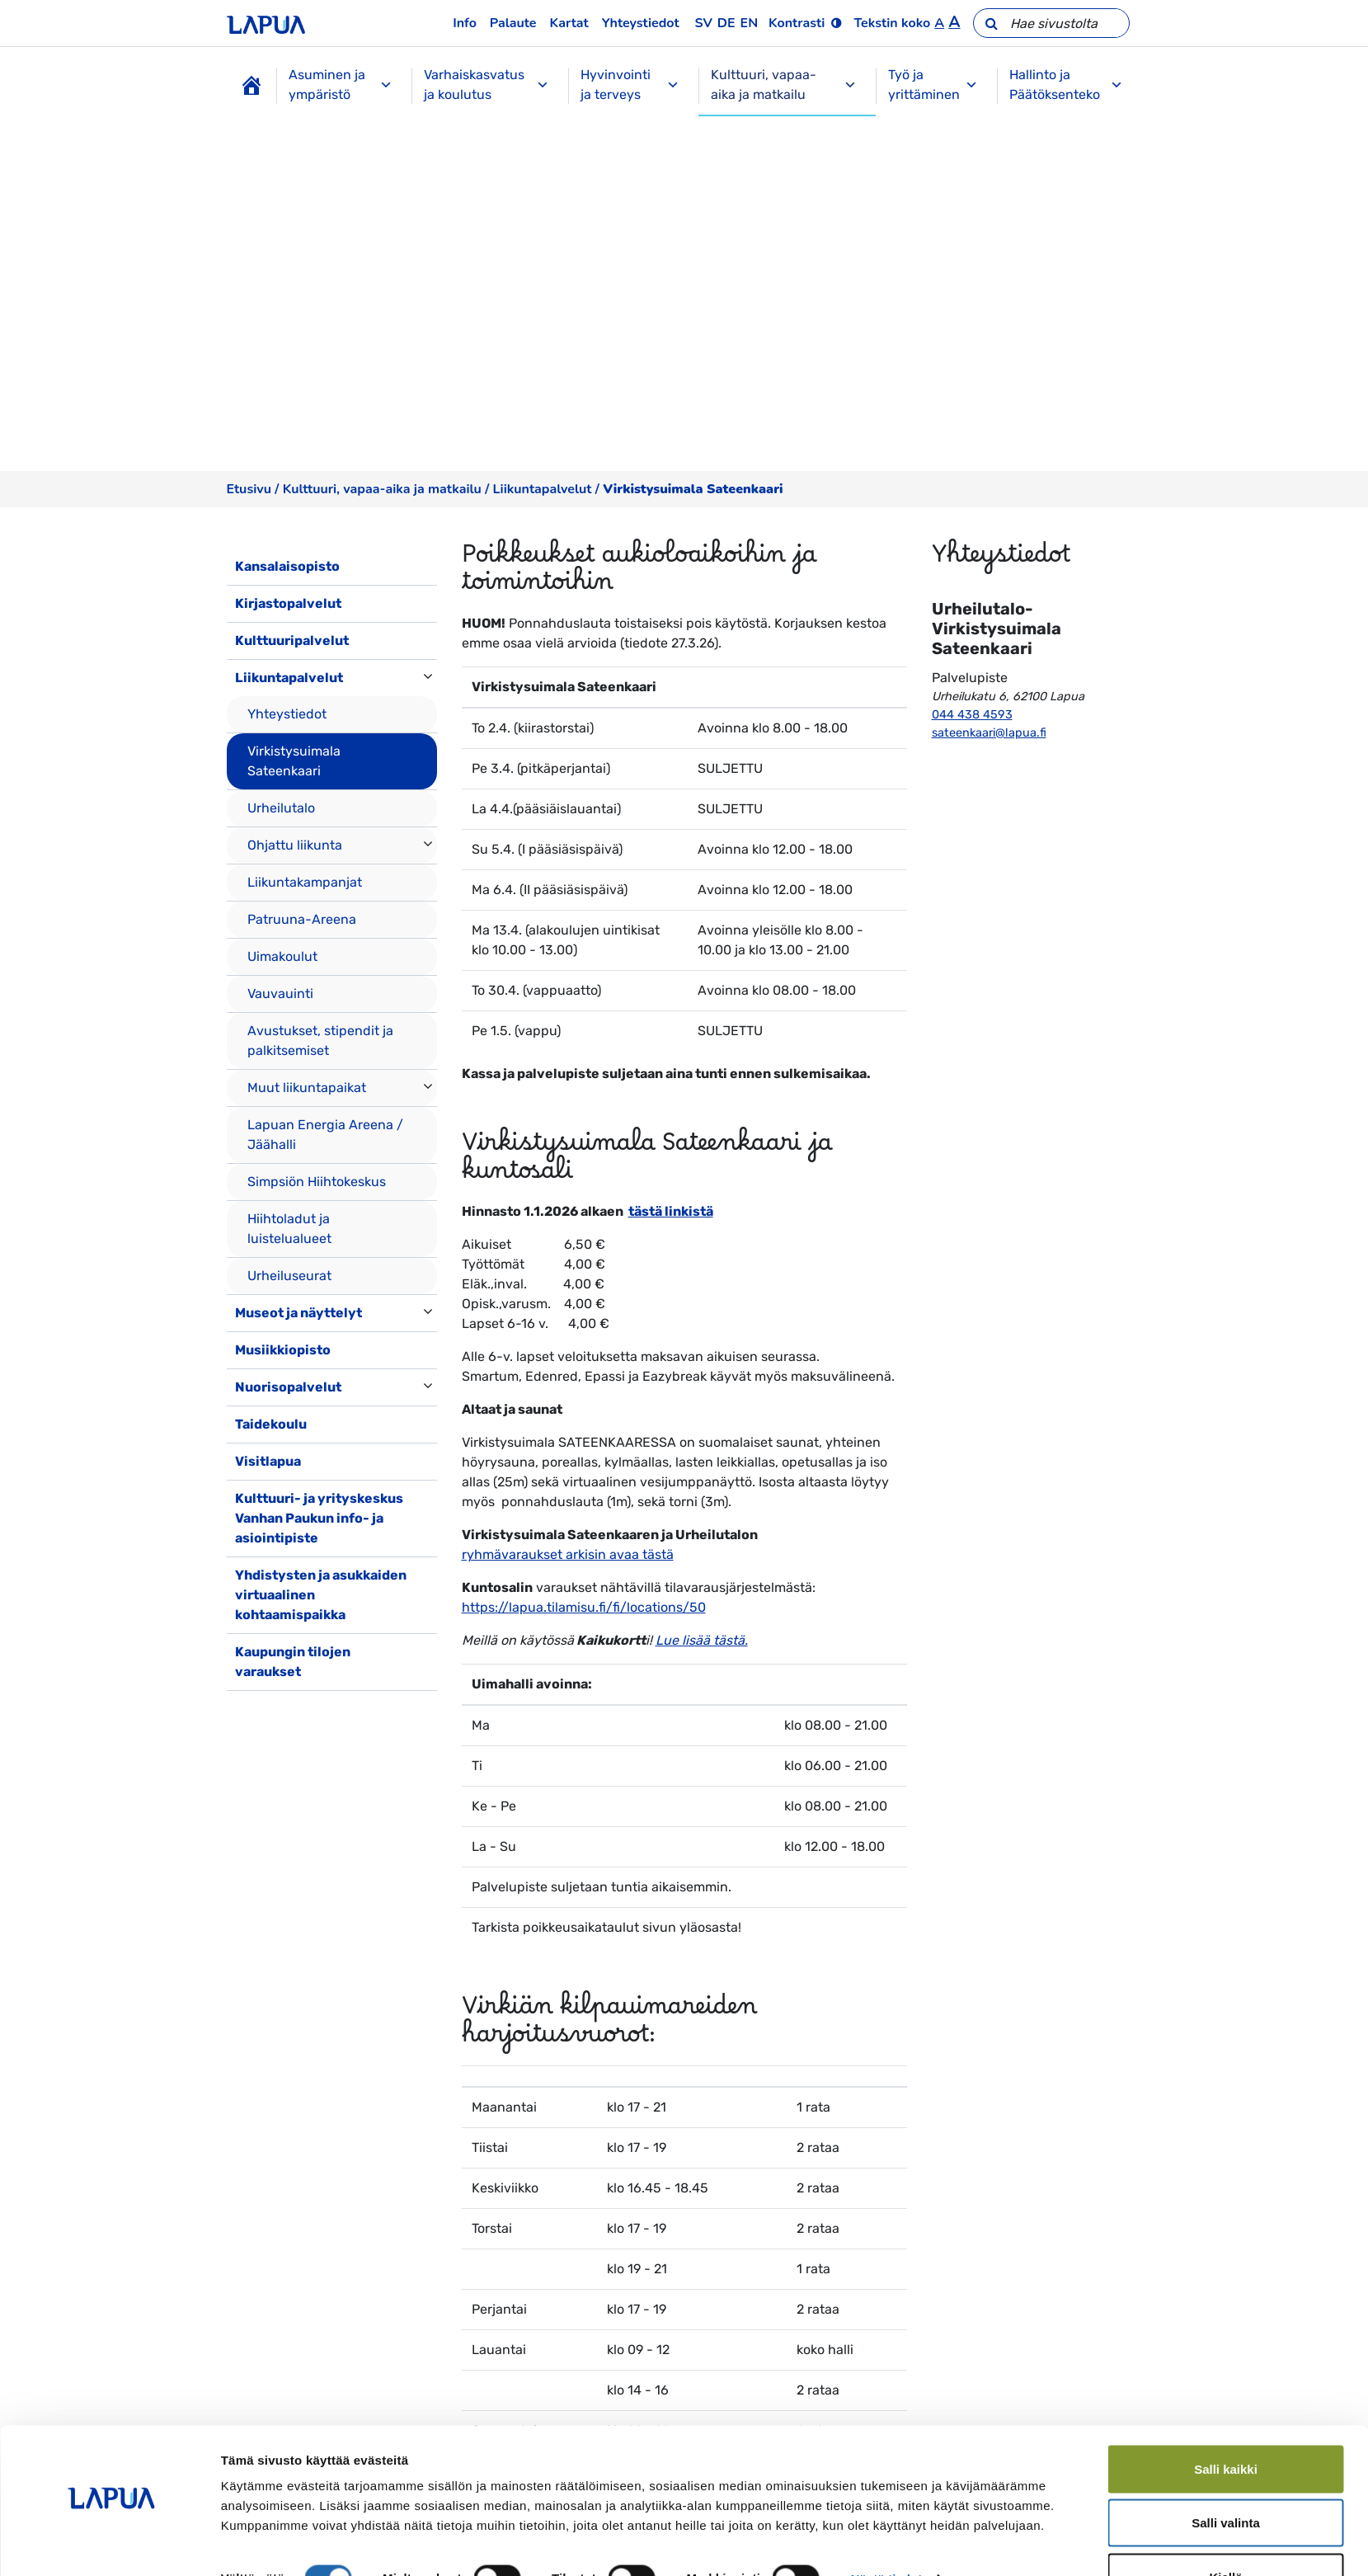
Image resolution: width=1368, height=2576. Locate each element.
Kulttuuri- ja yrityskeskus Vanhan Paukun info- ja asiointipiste (319, 1518)
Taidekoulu (271, 1424)
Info (465, 23)
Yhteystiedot (640, 23)
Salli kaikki (1226, 2424)
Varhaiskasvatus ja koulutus (486, 84)
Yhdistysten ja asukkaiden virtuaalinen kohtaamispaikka (321, 1594)
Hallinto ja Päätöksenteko (1066, 84)
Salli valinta (1226, 2478)
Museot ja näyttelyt (298, 1313)
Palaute (513, 23)
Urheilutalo (281, 808)
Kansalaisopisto (287, 566)
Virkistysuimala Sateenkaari (294, 761)
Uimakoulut (282, 956)
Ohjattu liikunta (294, 845)
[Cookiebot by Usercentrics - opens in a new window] (111, 2543)
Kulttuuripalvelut (292, 640)
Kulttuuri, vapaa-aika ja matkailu (784, 84)
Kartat (569, 23)
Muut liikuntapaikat (306, 1087)
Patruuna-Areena (301, 919)
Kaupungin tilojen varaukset (292, 1661)
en (749, 23)
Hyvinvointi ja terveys (630, 84)
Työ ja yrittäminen (933, 84)
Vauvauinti (280, 993)
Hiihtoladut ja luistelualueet (289, 1228)
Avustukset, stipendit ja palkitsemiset (320, 1040)
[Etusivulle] (266, 23)
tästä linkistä (670, 1211)
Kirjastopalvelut (288, 603)
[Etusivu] (251, 85)
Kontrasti (797, 23)
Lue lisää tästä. (702, 1640)
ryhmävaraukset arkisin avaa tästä (568, 1554)
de (726, 23)
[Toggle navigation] (250, 1707)
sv (703, 23)
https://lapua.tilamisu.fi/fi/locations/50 (584, 1607)
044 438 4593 (972, 715)
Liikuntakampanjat (304, 882)
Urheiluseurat (289, 1275)
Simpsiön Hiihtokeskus (316, 1181)
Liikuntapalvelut (542, 489)
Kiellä (1225, 2532)
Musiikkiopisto (283, 1350)
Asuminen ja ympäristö (341, 84)
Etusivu (249, 489)
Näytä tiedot (886, 2534)
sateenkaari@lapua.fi (989, 733)
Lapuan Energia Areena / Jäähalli (325, 1134)
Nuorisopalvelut (288, 1387)
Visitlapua (268, 1461)
